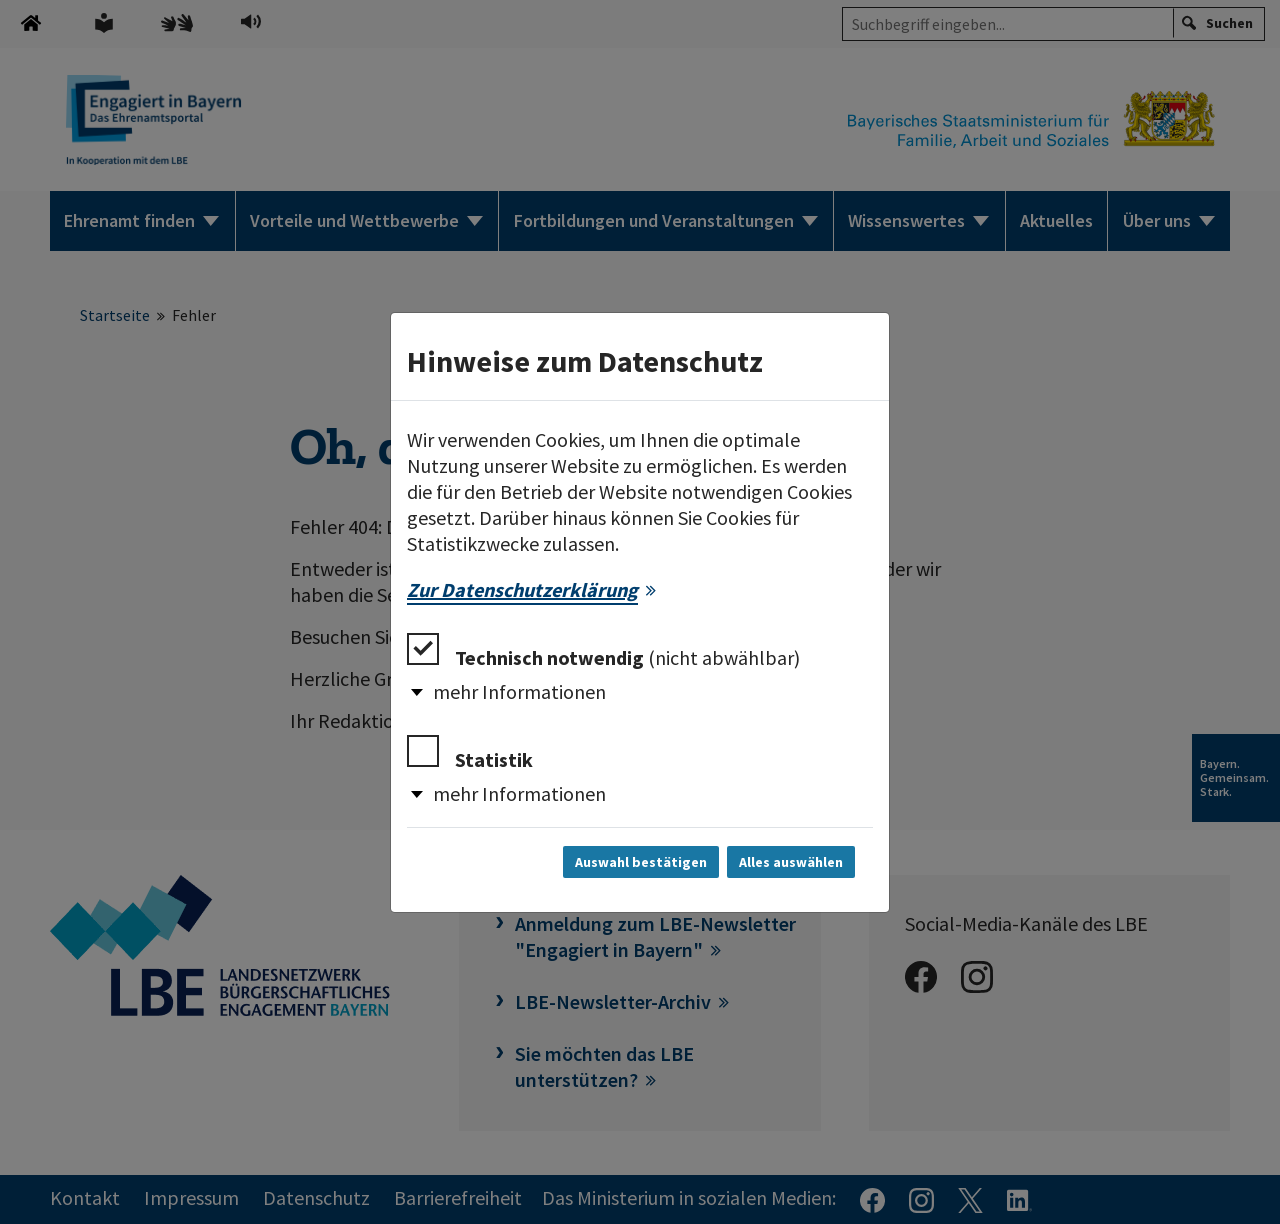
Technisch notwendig (603, 651)
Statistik (470, 753)
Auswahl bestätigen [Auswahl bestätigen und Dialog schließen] (641, 862)
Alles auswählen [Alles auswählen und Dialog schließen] (791, 862)
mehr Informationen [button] (519, 691)
